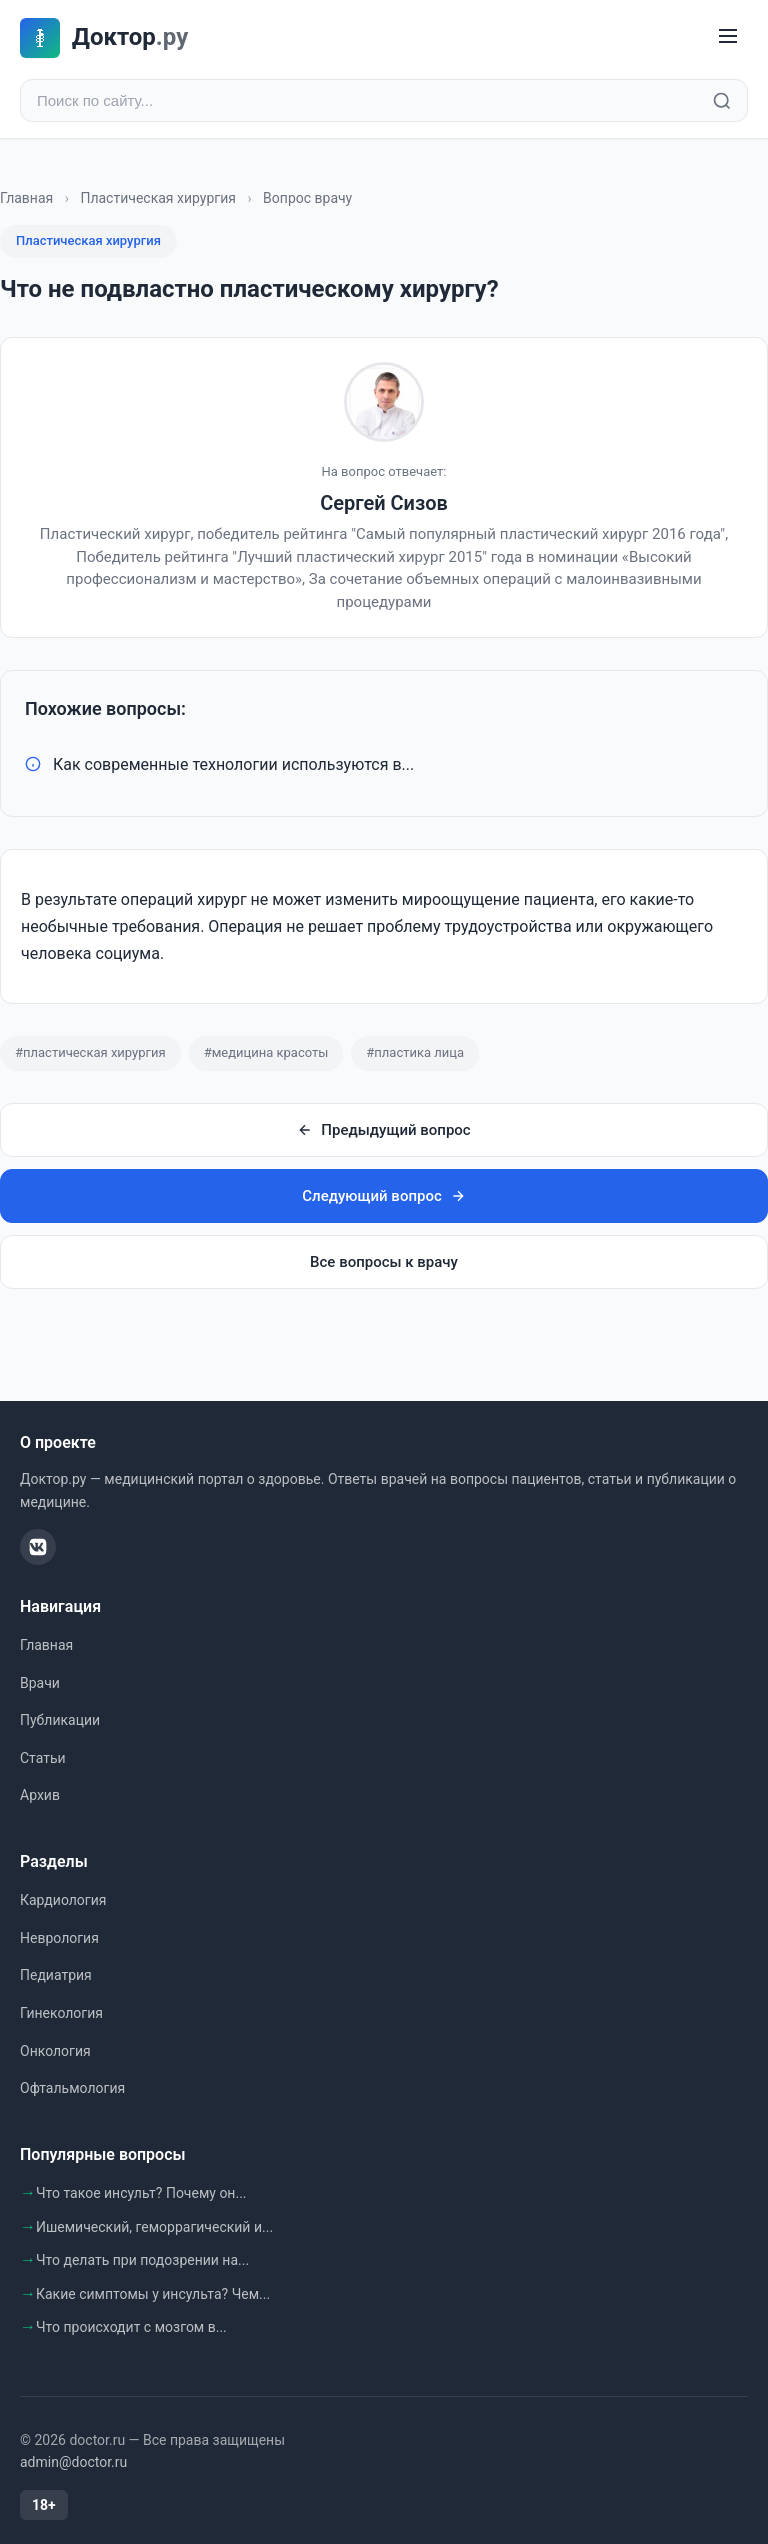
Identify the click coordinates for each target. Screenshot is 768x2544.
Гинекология (61, 2013)
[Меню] (728, 37)
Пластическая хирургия (157, 198)
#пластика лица (415, 1052)
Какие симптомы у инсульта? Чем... (153, 2294)
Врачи (40, 1683)
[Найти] (722, 101)
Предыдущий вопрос (383, 1130)
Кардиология (63, 1900)
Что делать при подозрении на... (142, 2260)
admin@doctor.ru (73, 2462)
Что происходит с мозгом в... (131, 2327)
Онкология (55, 2051)
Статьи (43, 1758)
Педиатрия (56, 1975)
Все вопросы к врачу (384, 1262)
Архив (40, 1795)
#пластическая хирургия (90, 1052)
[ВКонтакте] (38, 1547)
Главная (26, 198)
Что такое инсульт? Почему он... (141, 2193)
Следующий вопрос (383, 1196)
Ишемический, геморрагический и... (154, 2227)
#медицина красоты (266, 1052)
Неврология (59, 1938)
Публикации (60, 1720)
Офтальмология (72, 2088)
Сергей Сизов (384, 503)
